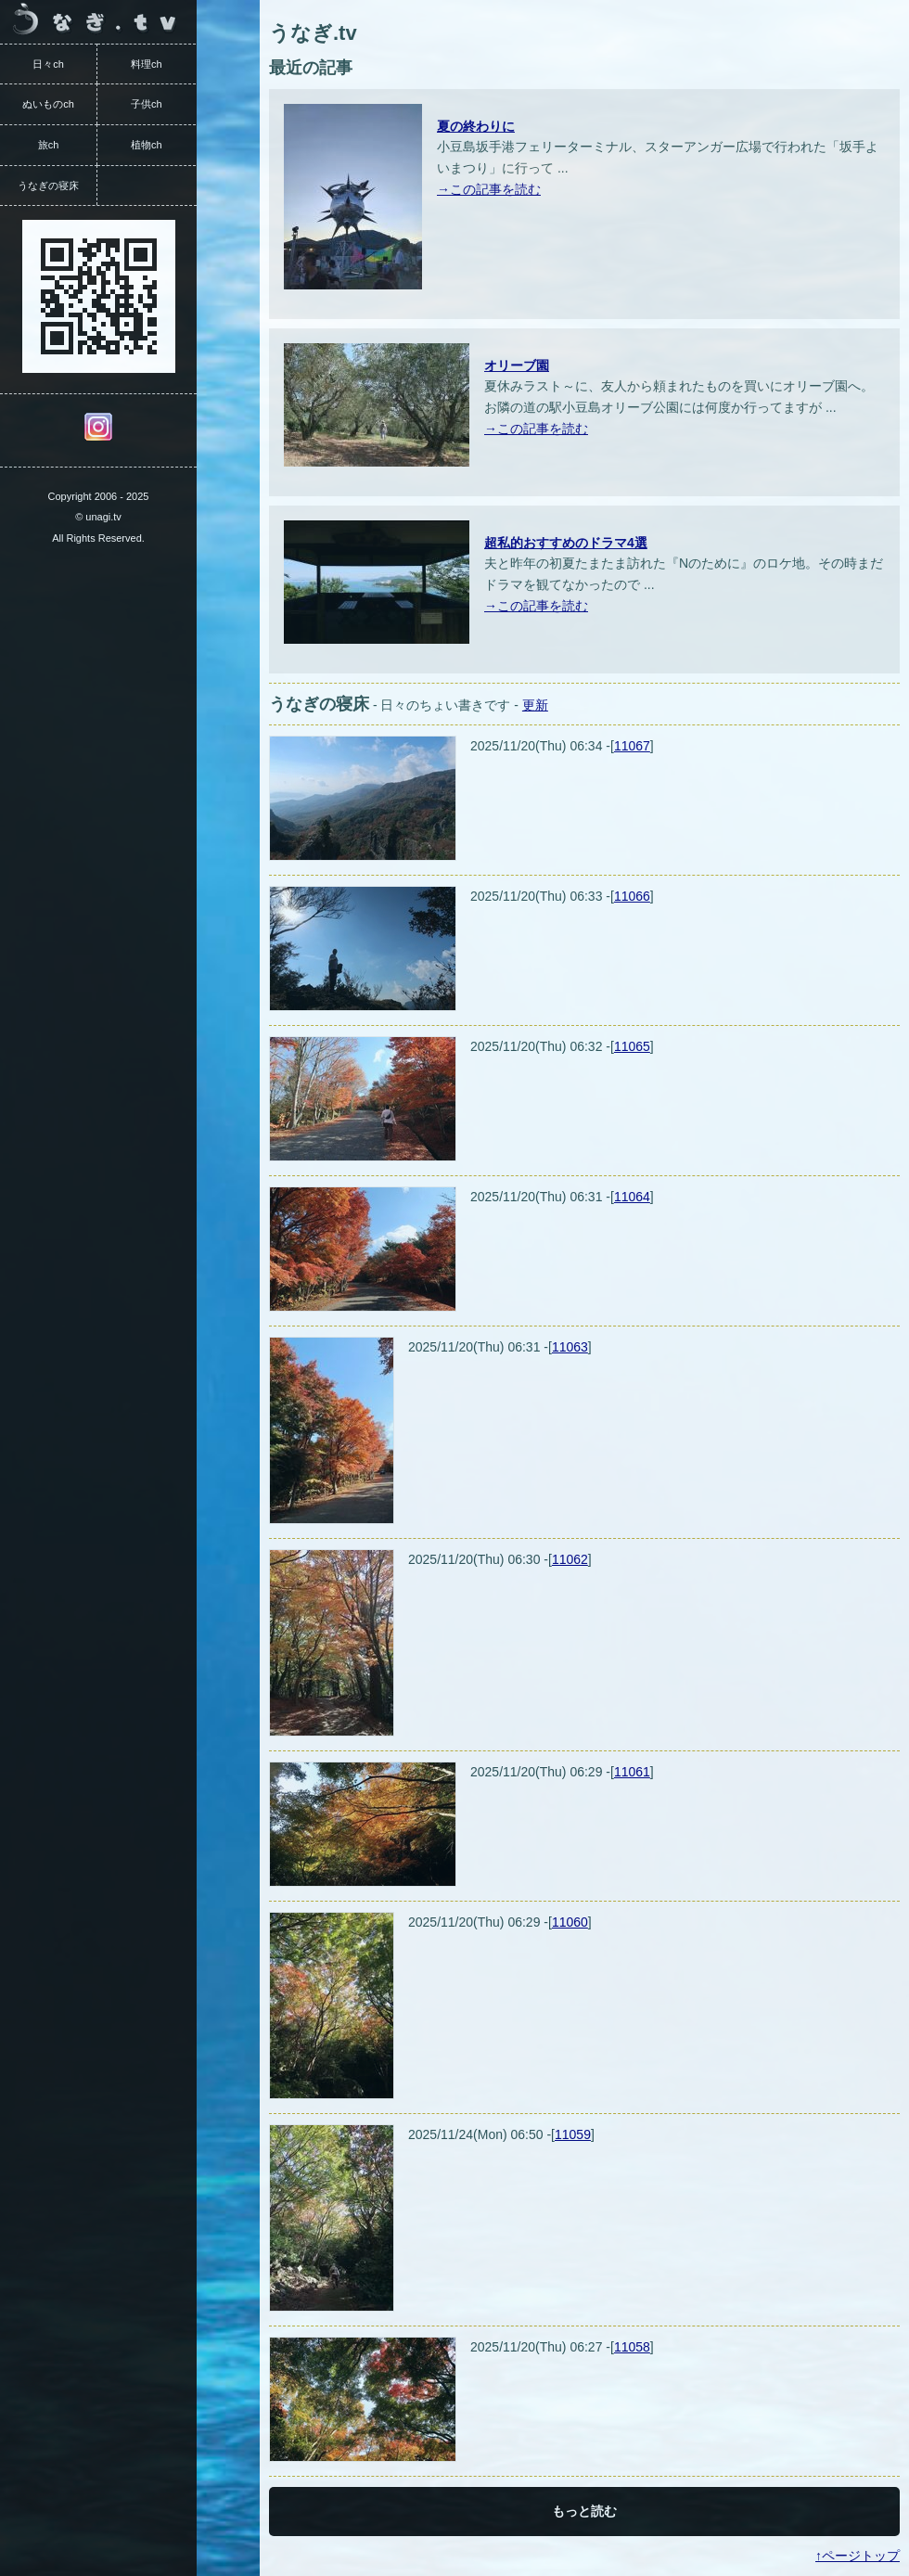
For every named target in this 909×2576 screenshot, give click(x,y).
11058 (632, 2346)
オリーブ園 (516, 365)
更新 (535, 705)
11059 (573, 2134)
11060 (570, 1922)
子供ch (146, 103)
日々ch (48, 64)
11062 (570, 1559)
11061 (632, 1771)
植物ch (146, 144)
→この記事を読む (489, 189)
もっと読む (584, 2511)
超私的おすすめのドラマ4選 (565, 542)
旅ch (48, 144)
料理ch (146, 64)
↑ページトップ (857, 2555)
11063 (570, 1346)
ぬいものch (48, 103)
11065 (632, 1046)
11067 (632, 745)
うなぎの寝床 (48, 185)
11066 (632, 896)
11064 (632, 1196)
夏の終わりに (476, 126)
